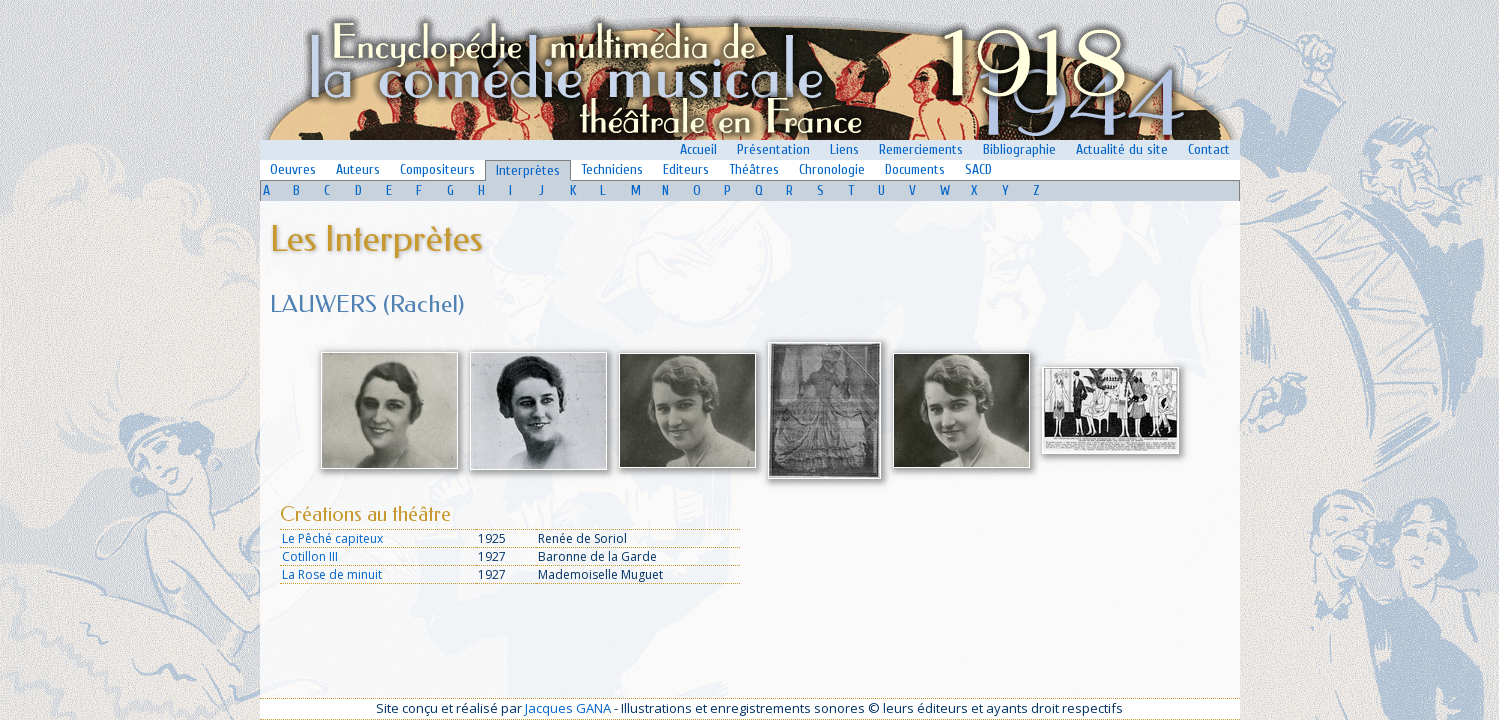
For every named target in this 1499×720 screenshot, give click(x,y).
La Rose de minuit (332, 574)
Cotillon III (310, 556)
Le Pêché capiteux (332, 538)
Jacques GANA (568, 708)
